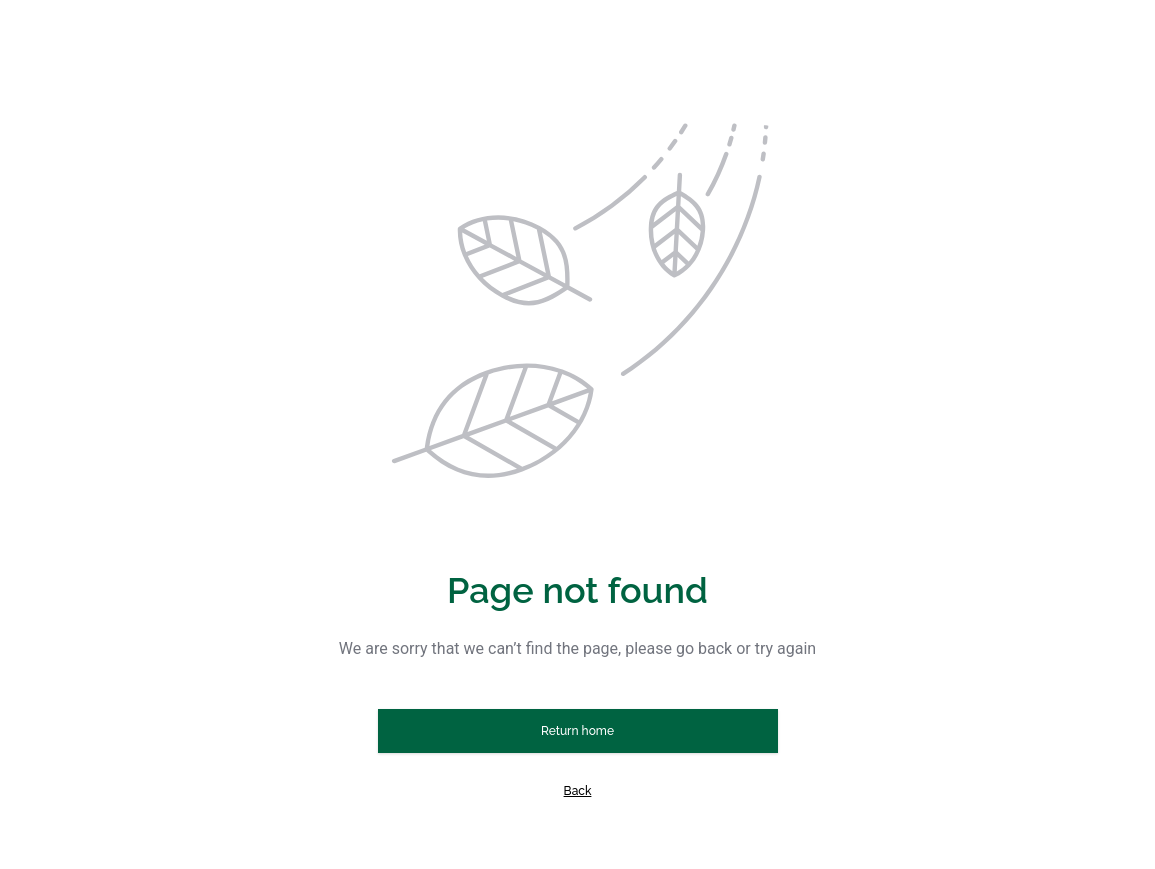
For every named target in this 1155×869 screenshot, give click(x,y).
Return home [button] (577, 731)
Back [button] (578, 791)
